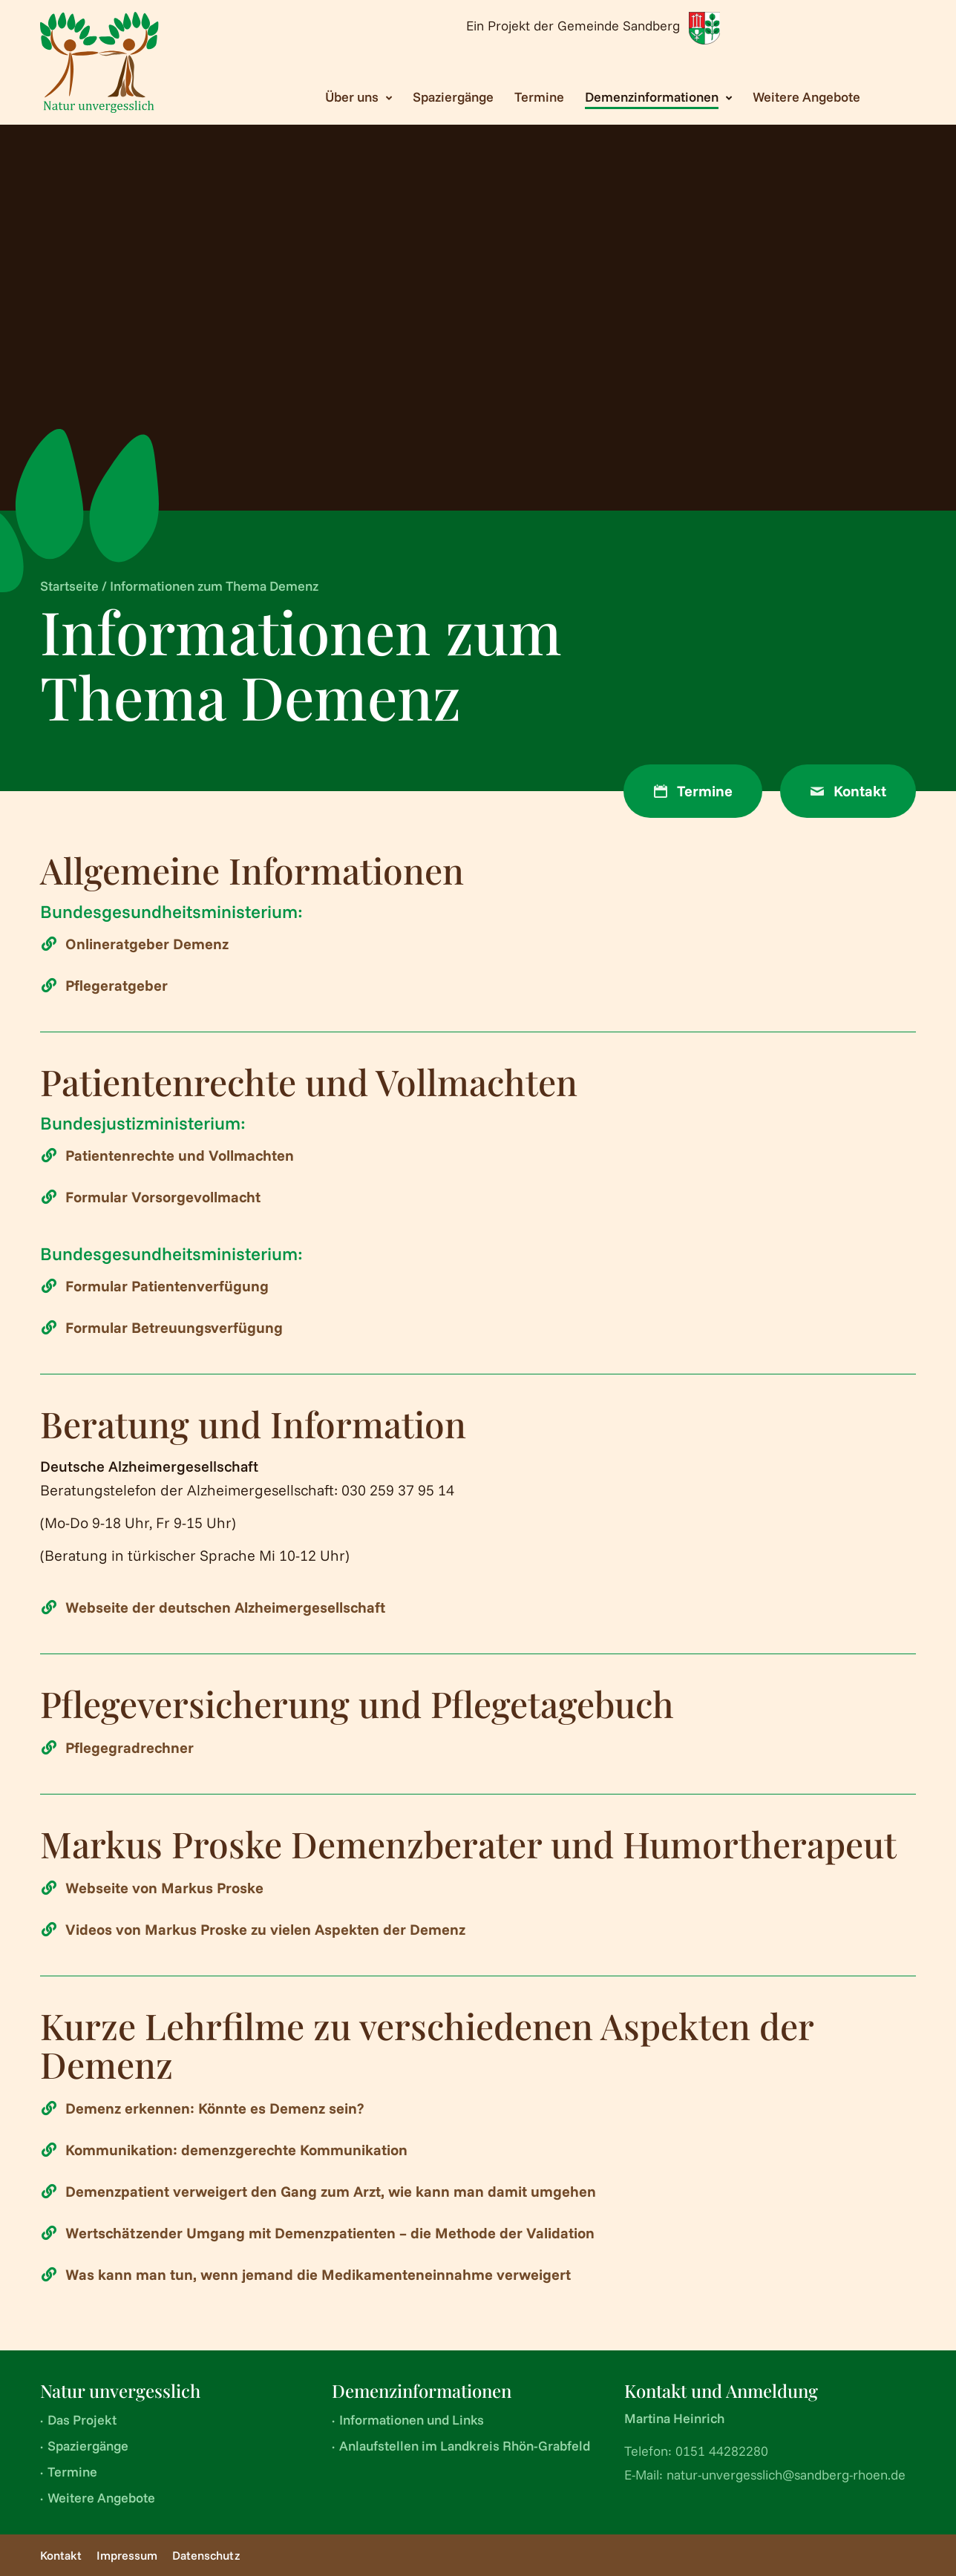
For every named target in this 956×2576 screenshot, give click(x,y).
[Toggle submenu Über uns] (358, 97)
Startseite (69, 585)
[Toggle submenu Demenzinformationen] (658, 97)
